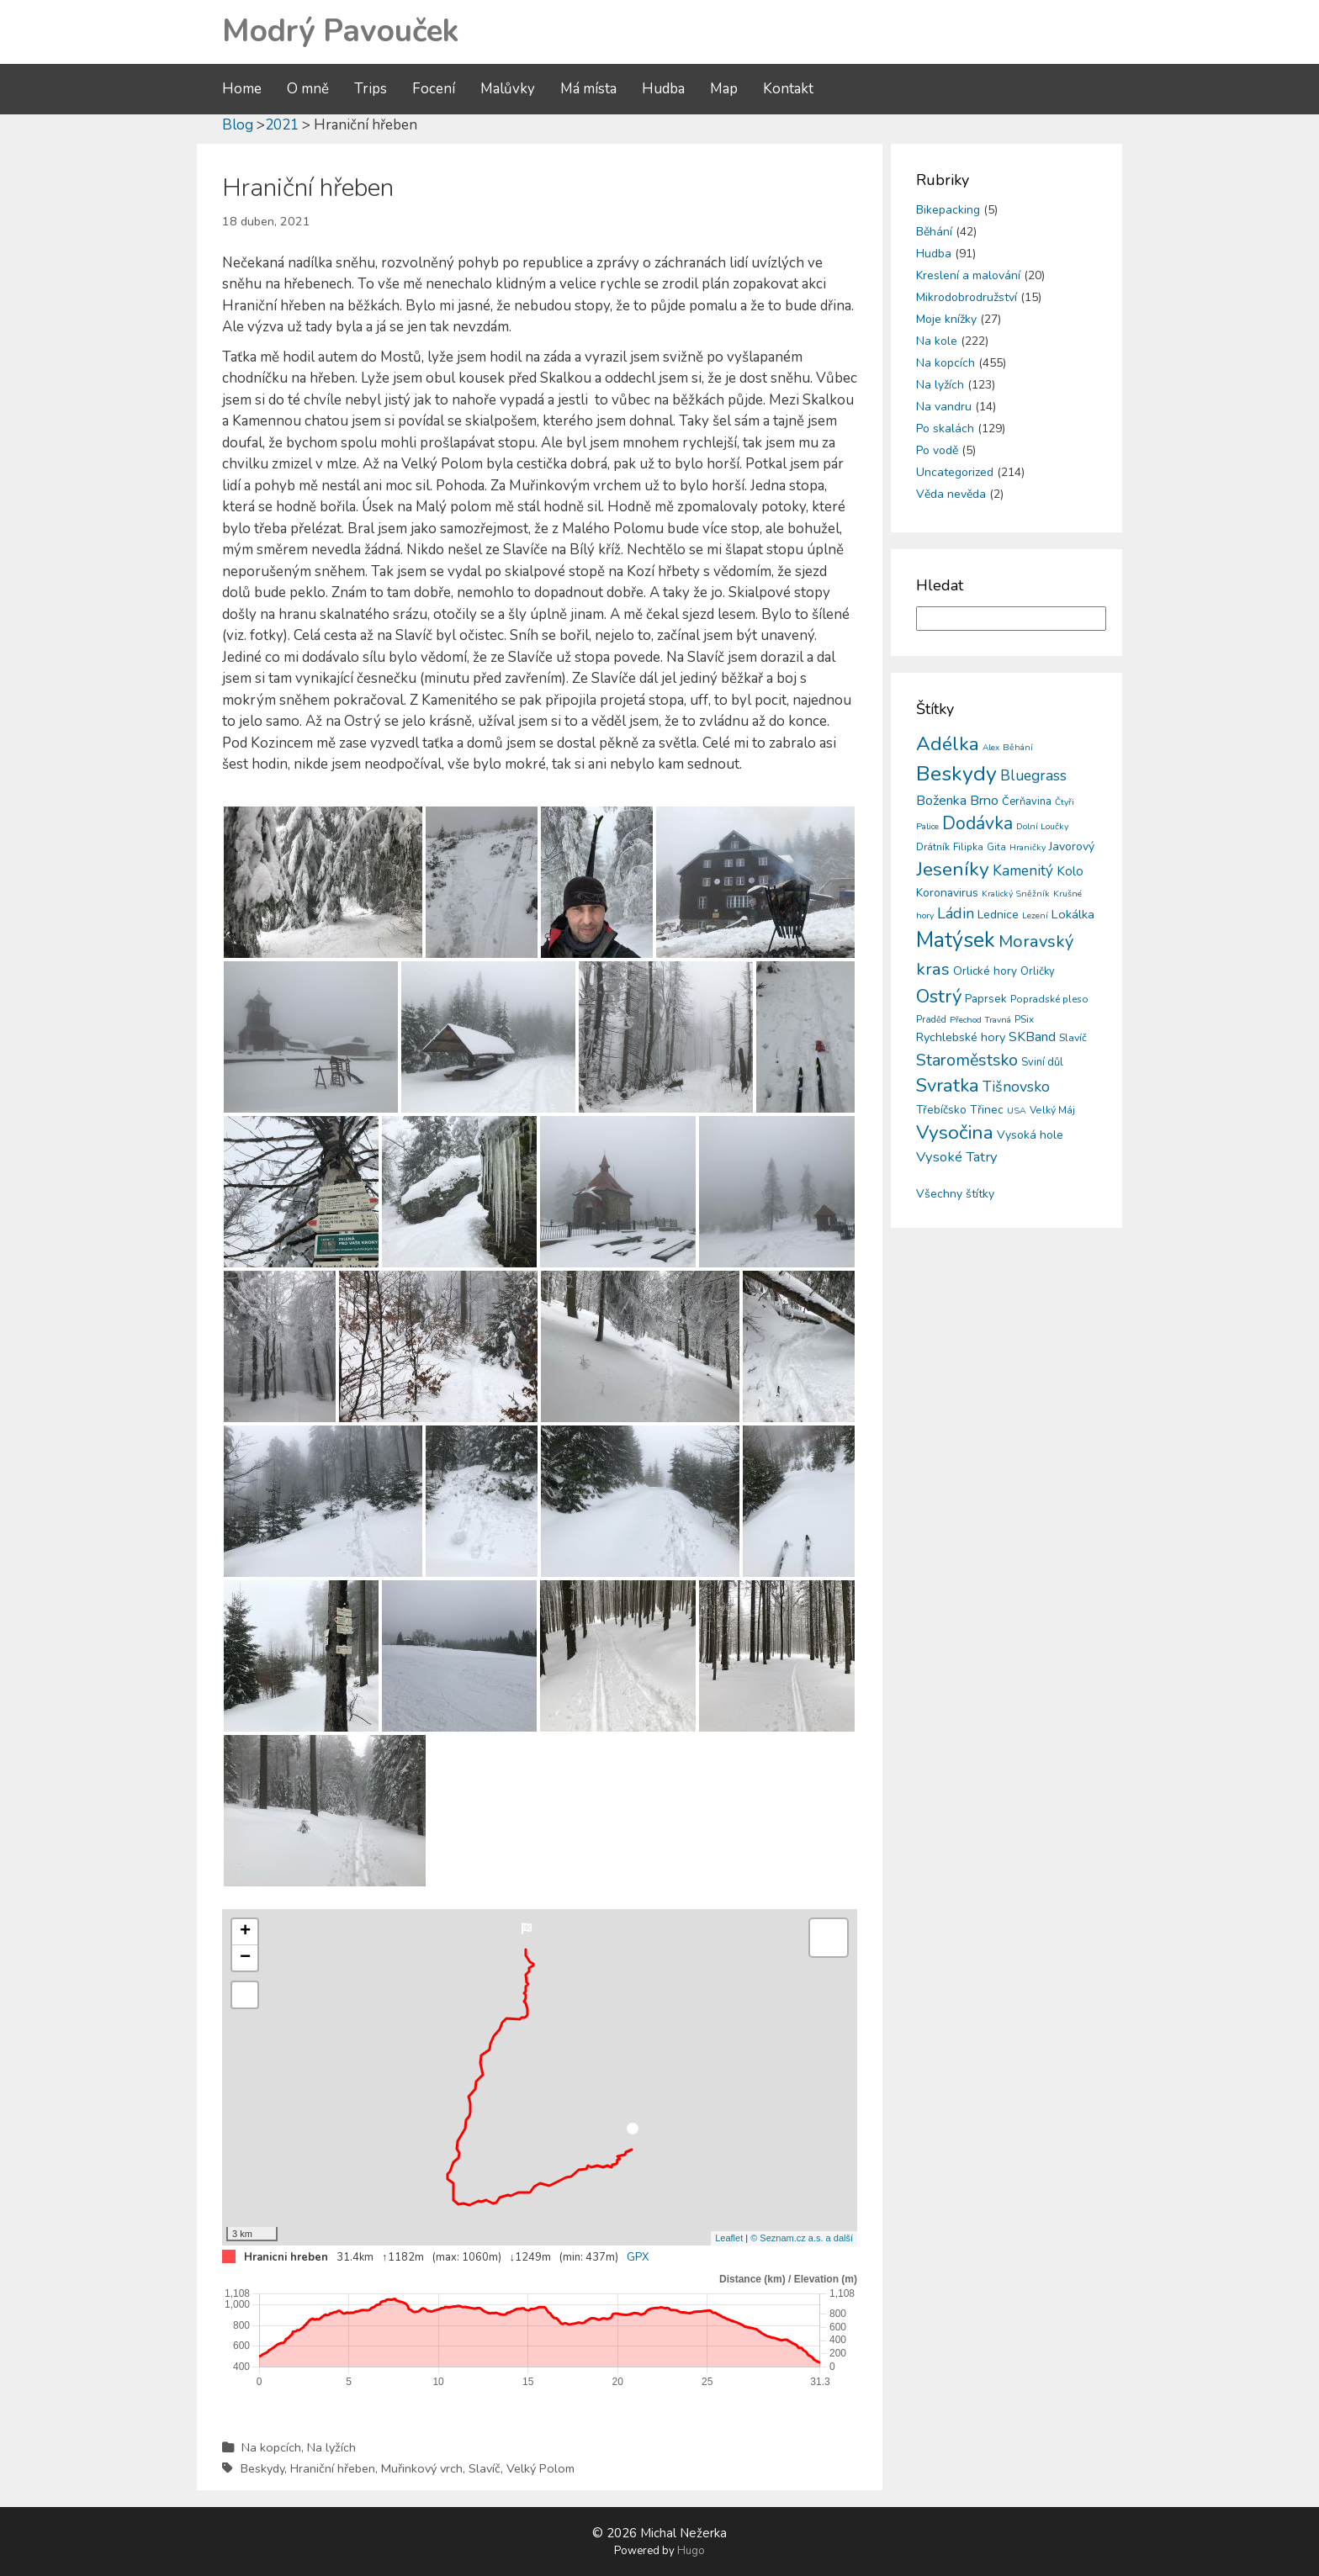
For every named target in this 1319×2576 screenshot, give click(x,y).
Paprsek (986, 999)
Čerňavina (1026, 801)
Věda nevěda (951, 494)
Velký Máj (1052, 1110)
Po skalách (945, 428)
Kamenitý (1023, 871)
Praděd (931, 1019)
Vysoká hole (1030, 1135)
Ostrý (938, 996)
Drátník (933, 847)
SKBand (1032, 1037)
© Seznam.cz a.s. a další (801, 2238)
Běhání (934, 232)
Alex (991, 748)
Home (242, 88)
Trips (370, 88)
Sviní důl (1042, 1062)
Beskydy (262, 2468)
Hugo (691, 2550)
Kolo (1070, 871)
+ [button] (245, 1931)
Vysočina (954, 1132)
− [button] (245, 1957)
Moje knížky (946, 319)
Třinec (987, 1110)
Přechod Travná (980, 1019)
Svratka (947, 1085)
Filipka (968, 847)
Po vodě (937, 450)
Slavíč (485, 2468)
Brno (984, 800)
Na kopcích (271, 2447)
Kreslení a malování (968, 275)
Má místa (588, 88)
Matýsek (955, 940)
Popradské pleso (1049, 999)
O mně (308, 88)
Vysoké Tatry (957, 1156)
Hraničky (1027, 847)
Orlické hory (985, 971)
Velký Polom (540, 2468)
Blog (237, 125)
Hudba (663, 88)
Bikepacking (948, 210)
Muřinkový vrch (422, 2468)
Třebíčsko (941, 1110)
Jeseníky (952, 869)
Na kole (936, 341)
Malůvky (507, 88)
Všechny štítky (955, 1194)
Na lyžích (331, 2447)
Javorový (1071, 846)
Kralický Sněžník (1016, 893)
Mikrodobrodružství (966, 297)
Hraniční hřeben (332, 2468)
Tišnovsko (1016, 1086)
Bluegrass (1033, 775)
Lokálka (1072, 914)
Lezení (1035, 915)
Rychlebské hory (960, 1037)
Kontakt (788, 88)
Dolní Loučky (1042, 826)
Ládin (955, 913)
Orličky (1037, 971)
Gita (996, 847)
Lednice (998, 915)
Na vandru (944, 407)
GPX (638, 2257)
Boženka (941, 800)
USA (1016, 1110)
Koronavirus (947, 893)
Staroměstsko (967, 1060)
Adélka (947, 744)
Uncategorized (954, 472)
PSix (1024, 1019)
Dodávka (977, 823)
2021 (282, 125)
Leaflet (729, 2238)
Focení (433, 88)
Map (724, 88)
